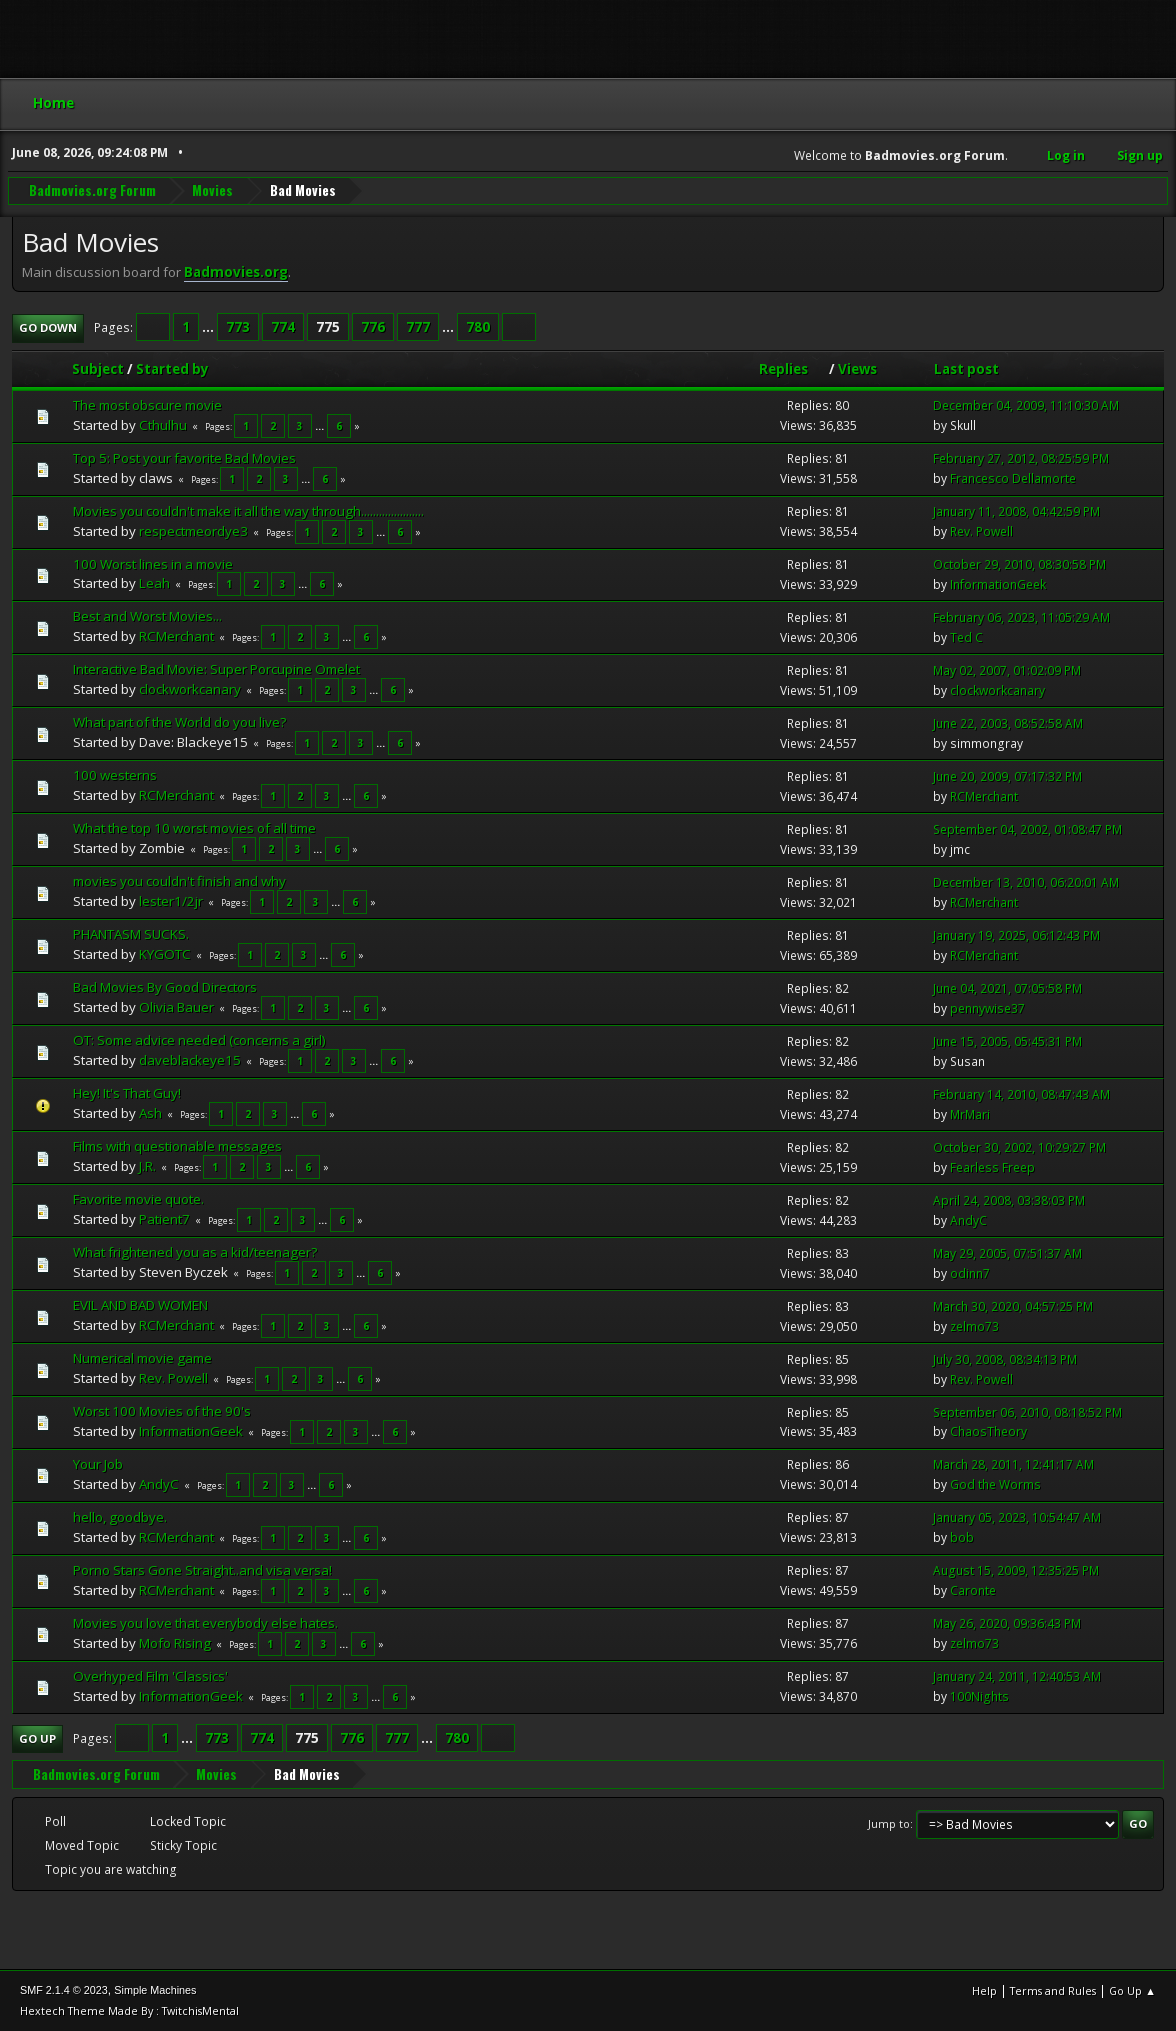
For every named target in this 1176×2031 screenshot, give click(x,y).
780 (478, 327)
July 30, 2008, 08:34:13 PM (1005, 1359)
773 (238, 327)
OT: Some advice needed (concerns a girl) (199, 1040)
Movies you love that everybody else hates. (205, 1623)
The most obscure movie (147, 405)
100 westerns (115, 775)
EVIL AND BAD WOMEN (140, 1305)
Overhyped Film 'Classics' (150, 1676)
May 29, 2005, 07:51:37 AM (1007, 1253)
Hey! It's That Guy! (127, 1093)
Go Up (37, 1738)
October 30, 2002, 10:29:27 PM (1019, 1147)
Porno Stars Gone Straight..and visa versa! (202, 1570)
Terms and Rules (1053, 1990)
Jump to (889, 1823)
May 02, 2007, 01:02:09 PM (1007, 670)
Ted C (966, 637)
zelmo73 (974, 1326)
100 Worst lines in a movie (153, 564)
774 (283, 327)
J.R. (147, 1166)
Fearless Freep (992, 1167)
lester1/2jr (171, 901)
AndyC (968, 1220)
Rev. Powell (981, 531)
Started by (172, 369)
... (209, 327)
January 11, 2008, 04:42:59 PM (1016, 511)
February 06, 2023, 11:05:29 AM (1021, 617)
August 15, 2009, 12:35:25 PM (1016, 1570)
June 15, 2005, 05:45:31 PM (1007, 1041)
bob (962, 1537)
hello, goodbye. (120, 1517)
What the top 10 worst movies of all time (194, 828)
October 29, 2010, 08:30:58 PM (1019, 564)
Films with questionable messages (177, 1146)
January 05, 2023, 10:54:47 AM (1017, 1517)
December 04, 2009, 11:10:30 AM (1026, 405)
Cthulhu (163, 425)
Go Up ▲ (1132, 1990)
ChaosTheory (988, 1431)
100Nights (979, 1696)
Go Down (48, 327)
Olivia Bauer (176, 1007)
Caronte (973, 1590)
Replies (792, 369)
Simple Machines (155, 1990)
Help (984, 1990)
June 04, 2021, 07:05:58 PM (1007, 988)
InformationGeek (998, 584)
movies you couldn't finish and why (179, 881)
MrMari (970, 1114)
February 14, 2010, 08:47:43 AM (1021, 1094)
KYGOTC (165, 954)
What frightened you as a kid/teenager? (195, 1252)
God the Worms (995, 1484)
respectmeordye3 (193, 531)
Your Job (98, 1464)
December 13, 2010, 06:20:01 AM (1026, 882)
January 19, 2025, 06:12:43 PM (1016, 935)
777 (418, 327)
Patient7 (164, 1219)
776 (373, 327)
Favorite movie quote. (138, 1199)
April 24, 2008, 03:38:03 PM (1009, 1200)
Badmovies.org (236, 272)
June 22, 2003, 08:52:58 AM (1008, 723)
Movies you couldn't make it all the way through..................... (248, 511)
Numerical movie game (142, 1358)
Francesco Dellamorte (1013, 478)
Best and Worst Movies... (147, 616)
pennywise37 (987, 1008)
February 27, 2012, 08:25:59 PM (1021, 458)
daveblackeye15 (190, 1060)
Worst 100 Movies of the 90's (162, 1411)
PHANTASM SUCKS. (131, 934)
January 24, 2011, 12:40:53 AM (1017, 1676)
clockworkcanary (190, 689)
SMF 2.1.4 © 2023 (64, 1990)
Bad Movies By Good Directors (165, 987)
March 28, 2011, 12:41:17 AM (1013, 1464)
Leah (154, 583)
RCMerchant (176, 636)
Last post (966, 369)
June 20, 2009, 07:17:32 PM (1007, 776)
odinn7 (970, 1273)
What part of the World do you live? (179, 722)
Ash (150, 1113)
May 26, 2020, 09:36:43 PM (1007, 1623)
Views (857, 369)
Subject (98, 369)
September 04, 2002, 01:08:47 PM (1027, 829)
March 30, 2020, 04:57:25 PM (1013, 1306)
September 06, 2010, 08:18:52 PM (1027, 1412)
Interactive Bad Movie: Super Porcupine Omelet (216, 669)
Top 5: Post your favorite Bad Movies (184, 458)
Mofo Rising (175, 1643)
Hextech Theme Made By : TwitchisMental (129, 2010)
